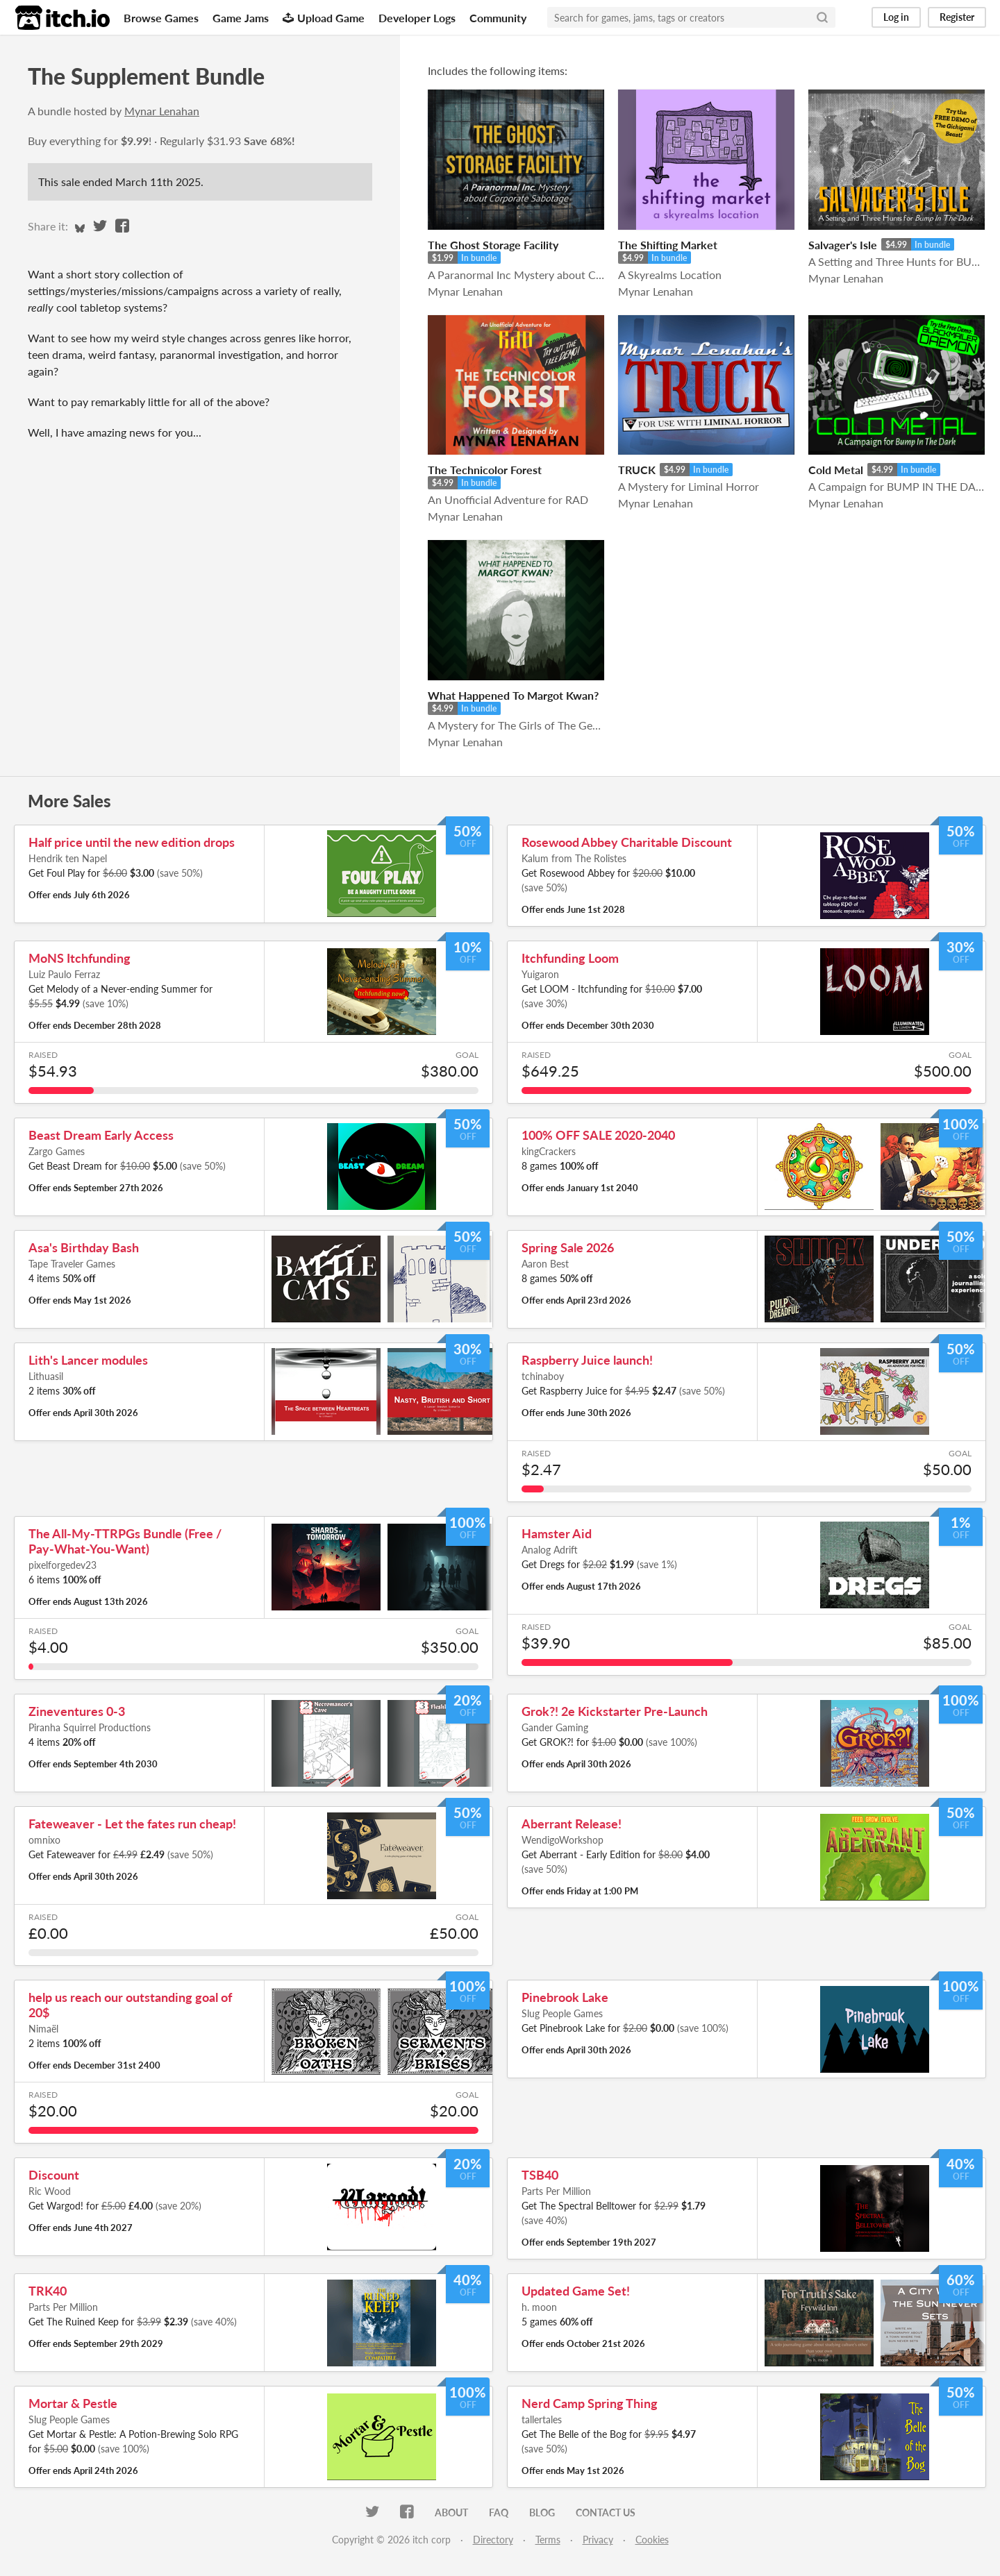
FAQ (498, 2512)
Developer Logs (417, 17)
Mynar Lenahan (161, 110)
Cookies (652, 2539)
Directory (493, 2539)
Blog (542, 2512)
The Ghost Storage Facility (493, 244)
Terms (547, 2539)
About (451, 2512)
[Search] (822, 17)
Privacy (598, 2539)
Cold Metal (835, 469)
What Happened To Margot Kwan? (513, 695)
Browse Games (161, 17)
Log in (896, 17)
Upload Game (324, 17)
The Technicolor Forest (485, 469)
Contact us (605, 2512)
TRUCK (637, 469)
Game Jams (240, 17)
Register (957, 17)
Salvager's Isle (842, 244)
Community (497, 17)
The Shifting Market (667, 244)
